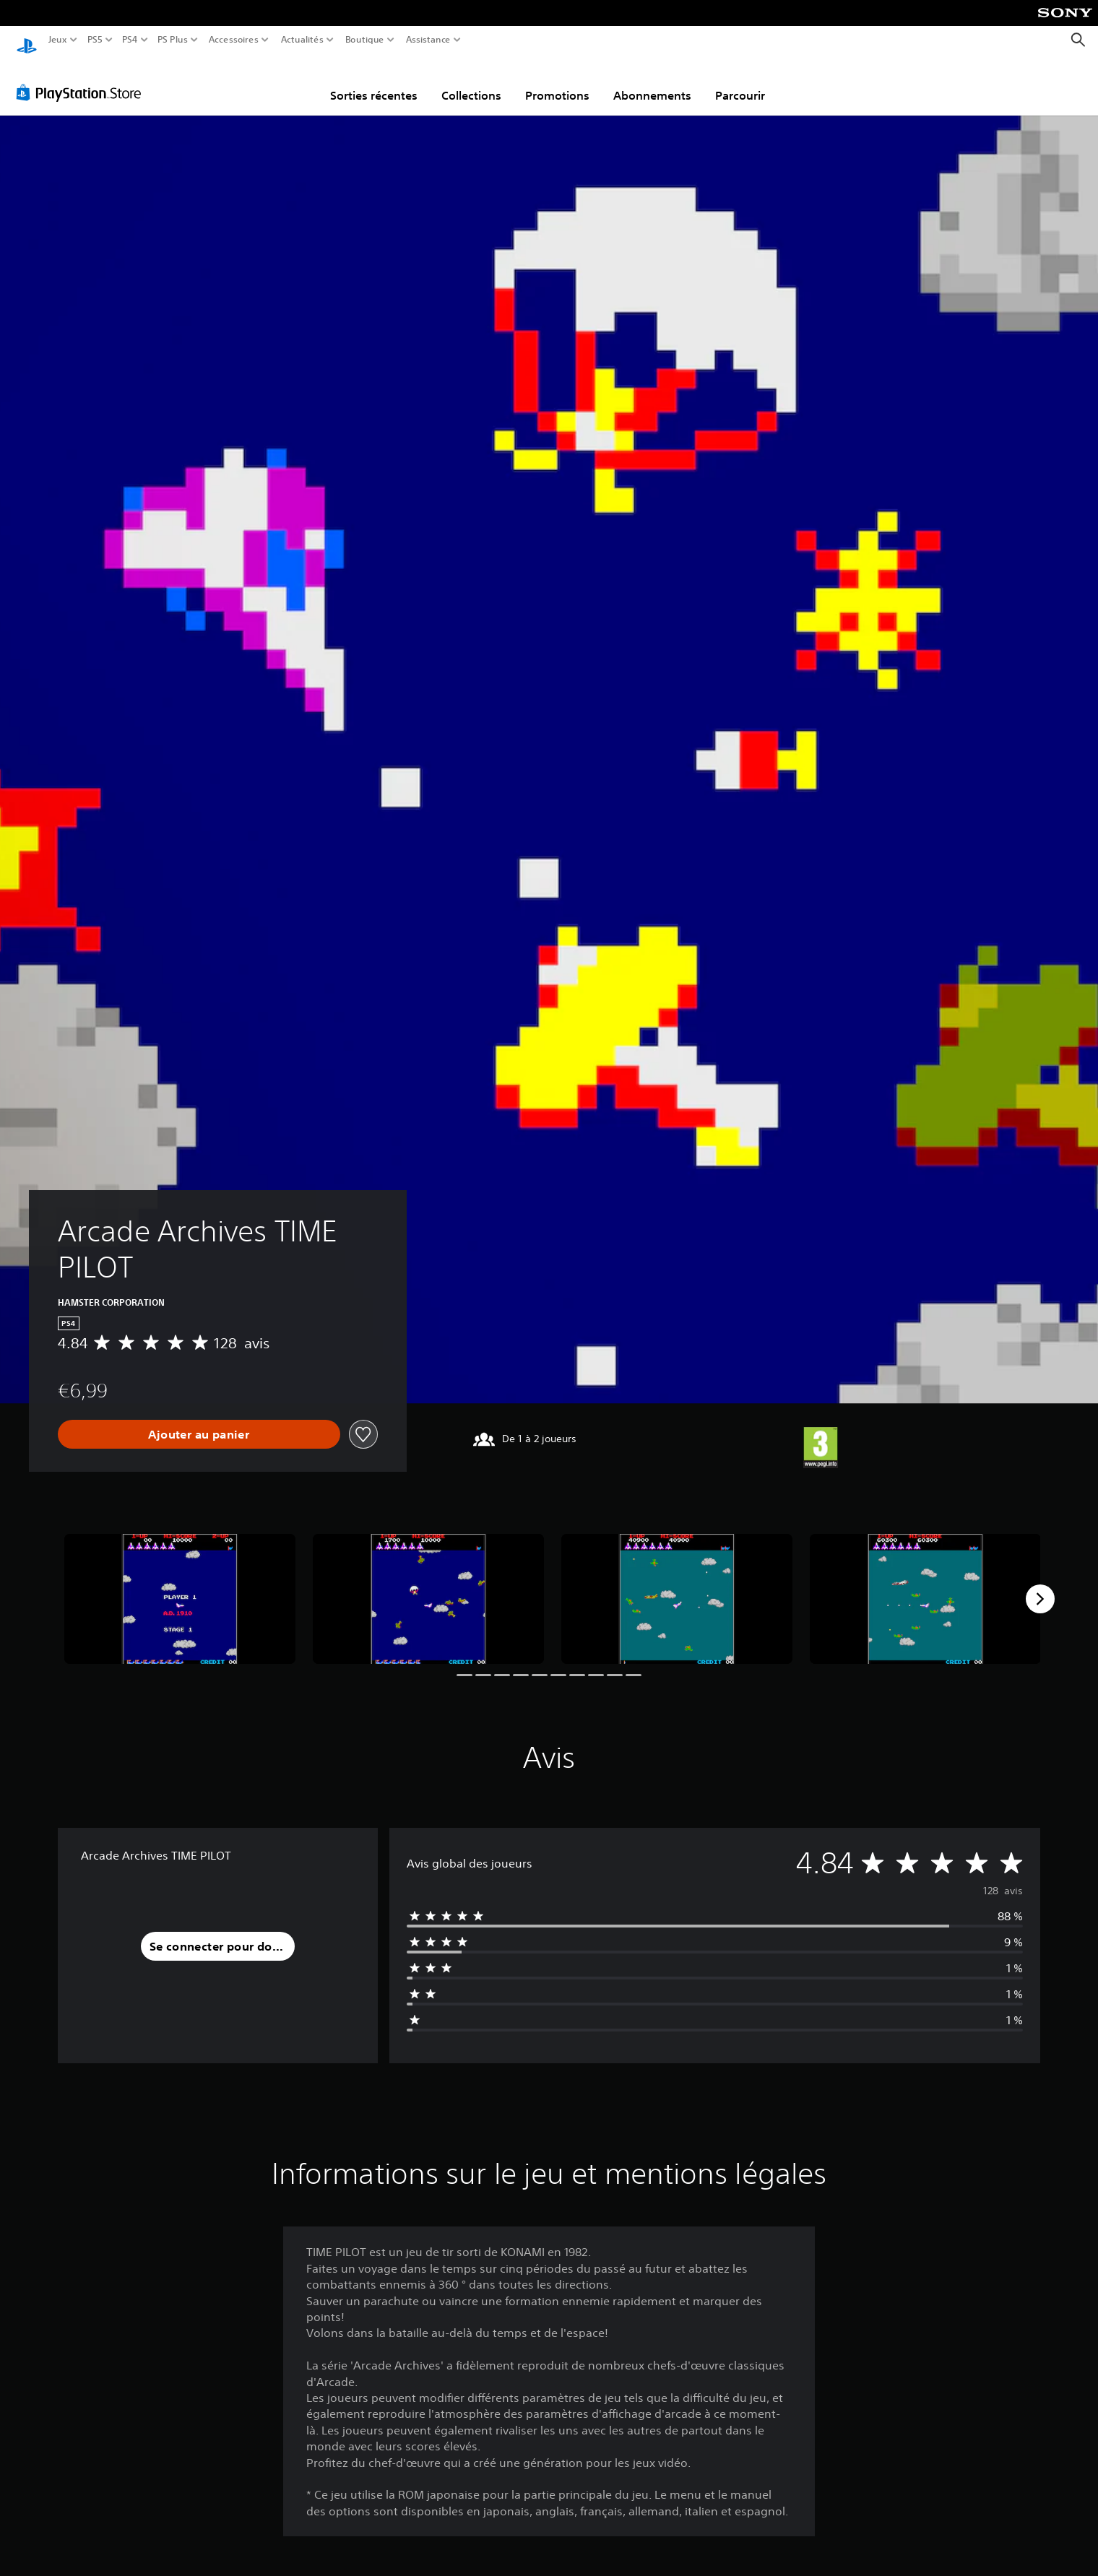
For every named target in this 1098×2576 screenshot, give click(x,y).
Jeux (57, 39)
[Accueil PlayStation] (26, 40)
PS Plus (172, 39)
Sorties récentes (374, 81)
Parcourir (740, 81)
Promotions (557, 81)
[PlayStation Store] (83, 78)
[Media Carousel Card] (179, 1585)
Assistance (428, 39)
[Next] (1040, 1585)
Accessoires (233, 39)
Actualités (302, 39)
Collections (471, 81)
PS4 (129, 39)
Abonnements (652, 81)
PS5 (94, 39)
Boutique (364, 39)
